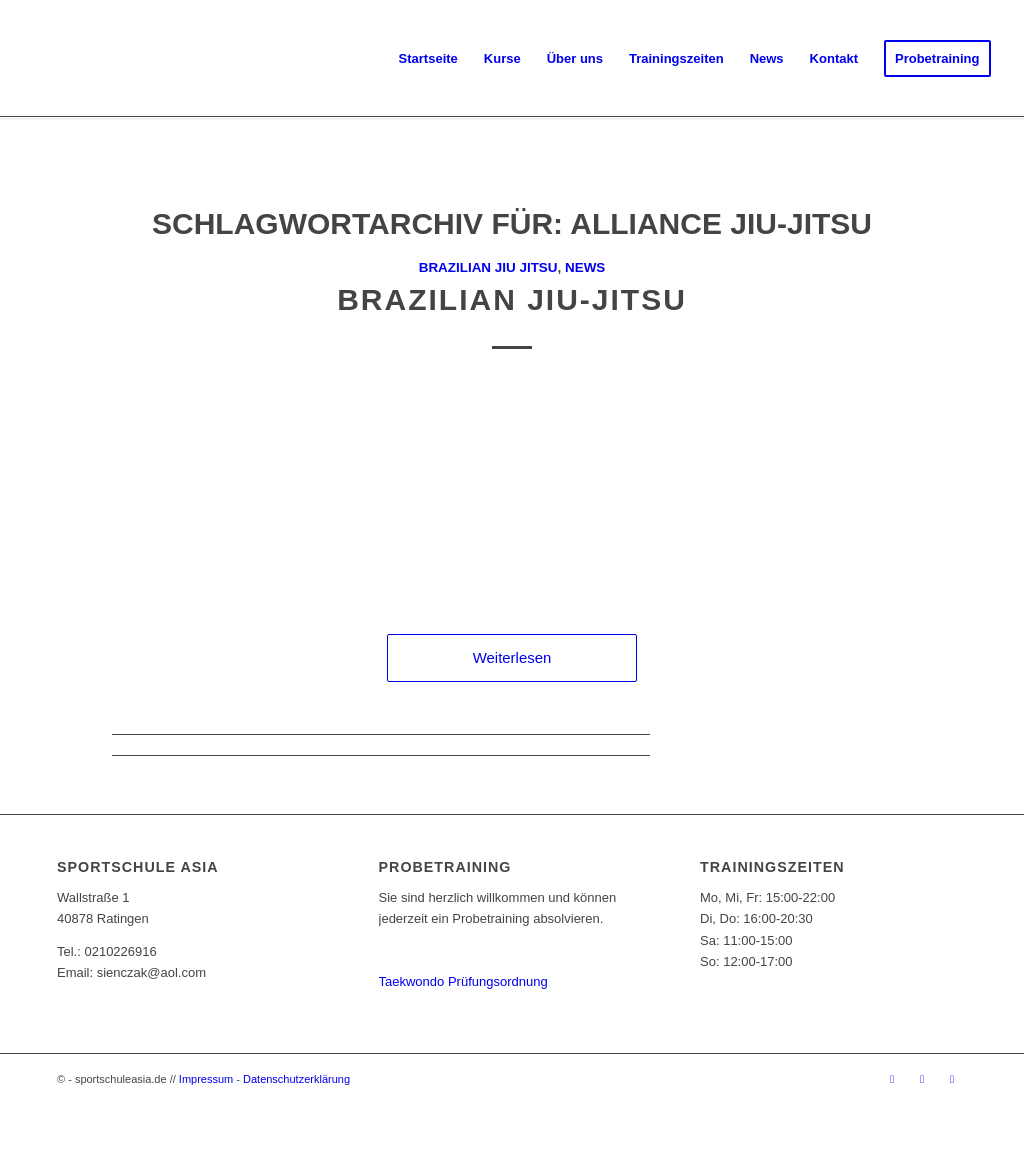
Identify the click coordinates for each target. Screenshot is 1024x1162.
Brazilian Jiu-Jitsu (512, 299)
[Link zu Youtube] (952, 1079)
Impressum (206, 1079)
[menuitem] (428, 59)
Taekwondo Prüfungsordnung (463, 981)
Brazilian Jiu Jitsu (488, 267)
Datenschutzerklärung (296, 1079)
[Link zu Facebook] (892, 1079)
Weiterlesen (512, 657)
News (585, 267)
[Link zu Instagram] (922, 1079)
